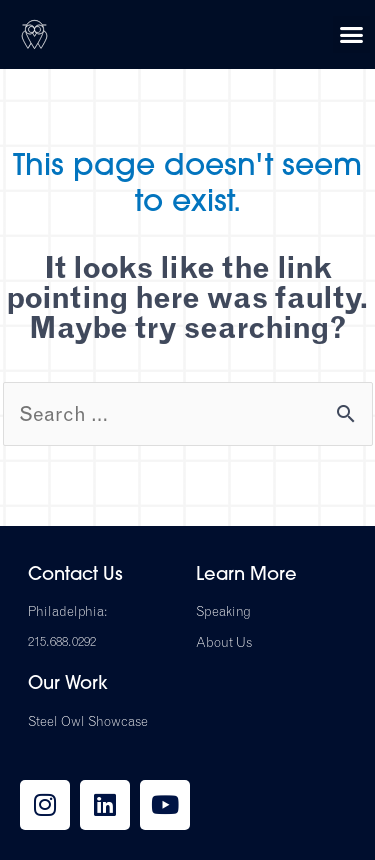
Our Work (68, 684)
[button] (352, 35)
